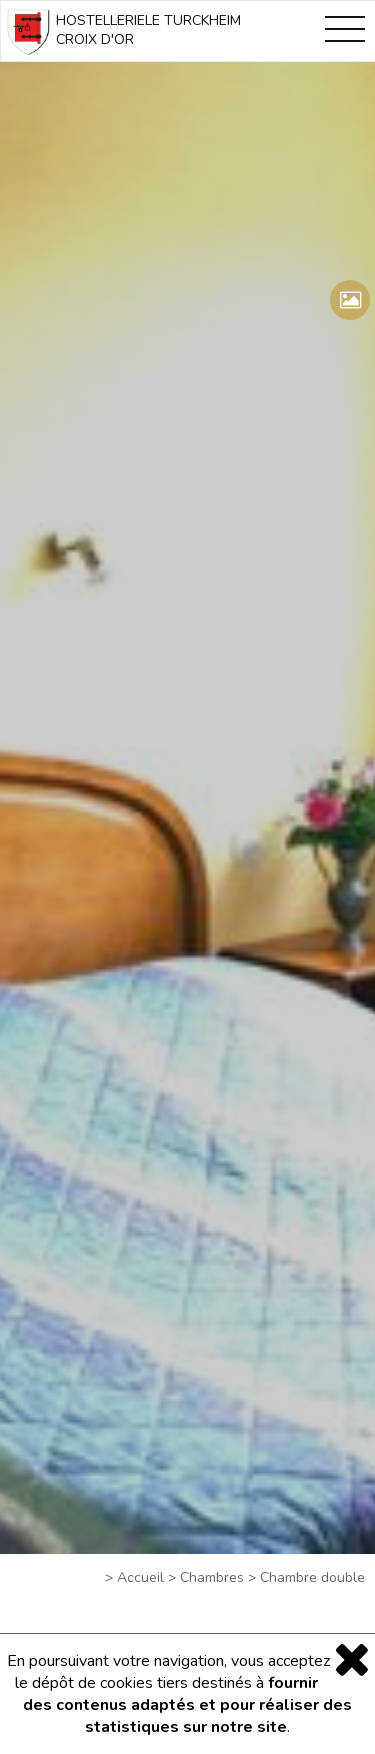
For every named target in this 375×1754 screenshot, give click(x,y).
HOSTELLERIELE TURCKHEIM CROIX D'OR (121, 33)
